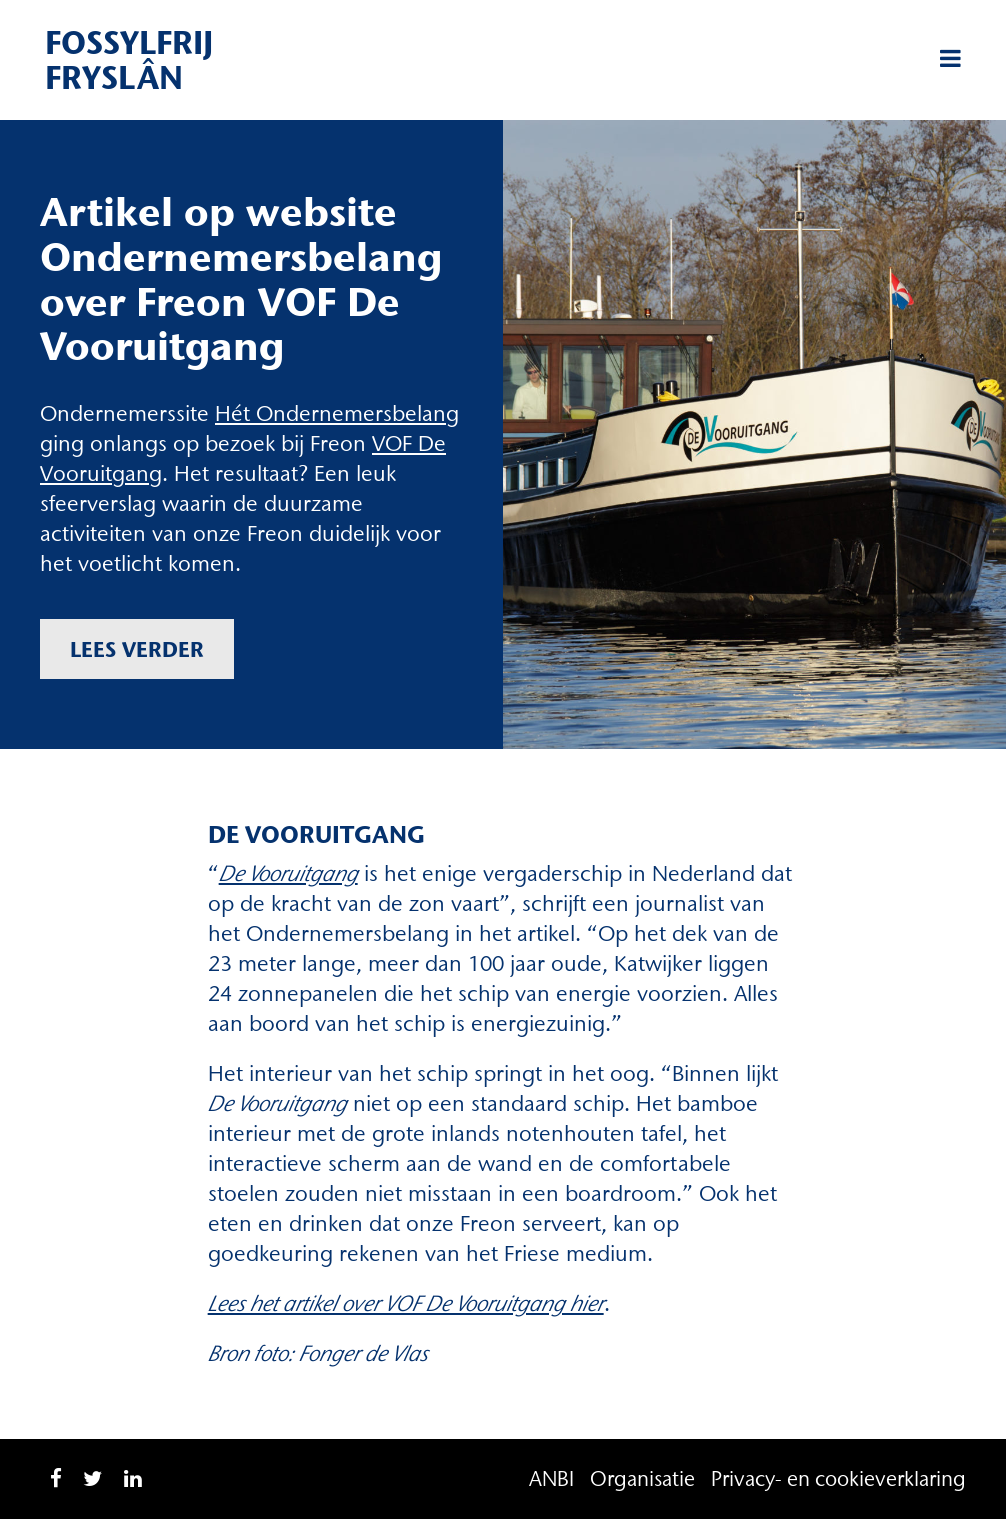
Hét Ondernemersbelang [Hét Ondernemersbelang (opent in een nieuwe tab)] (337, 413)
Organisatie (642, 1478)
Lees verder (137, 649)
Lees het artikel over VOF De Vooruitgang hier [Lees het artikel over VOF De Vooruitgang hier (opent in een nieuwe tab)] (406, 1303)
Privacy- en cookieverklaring (838, 1478)
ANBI (551, 1478)
